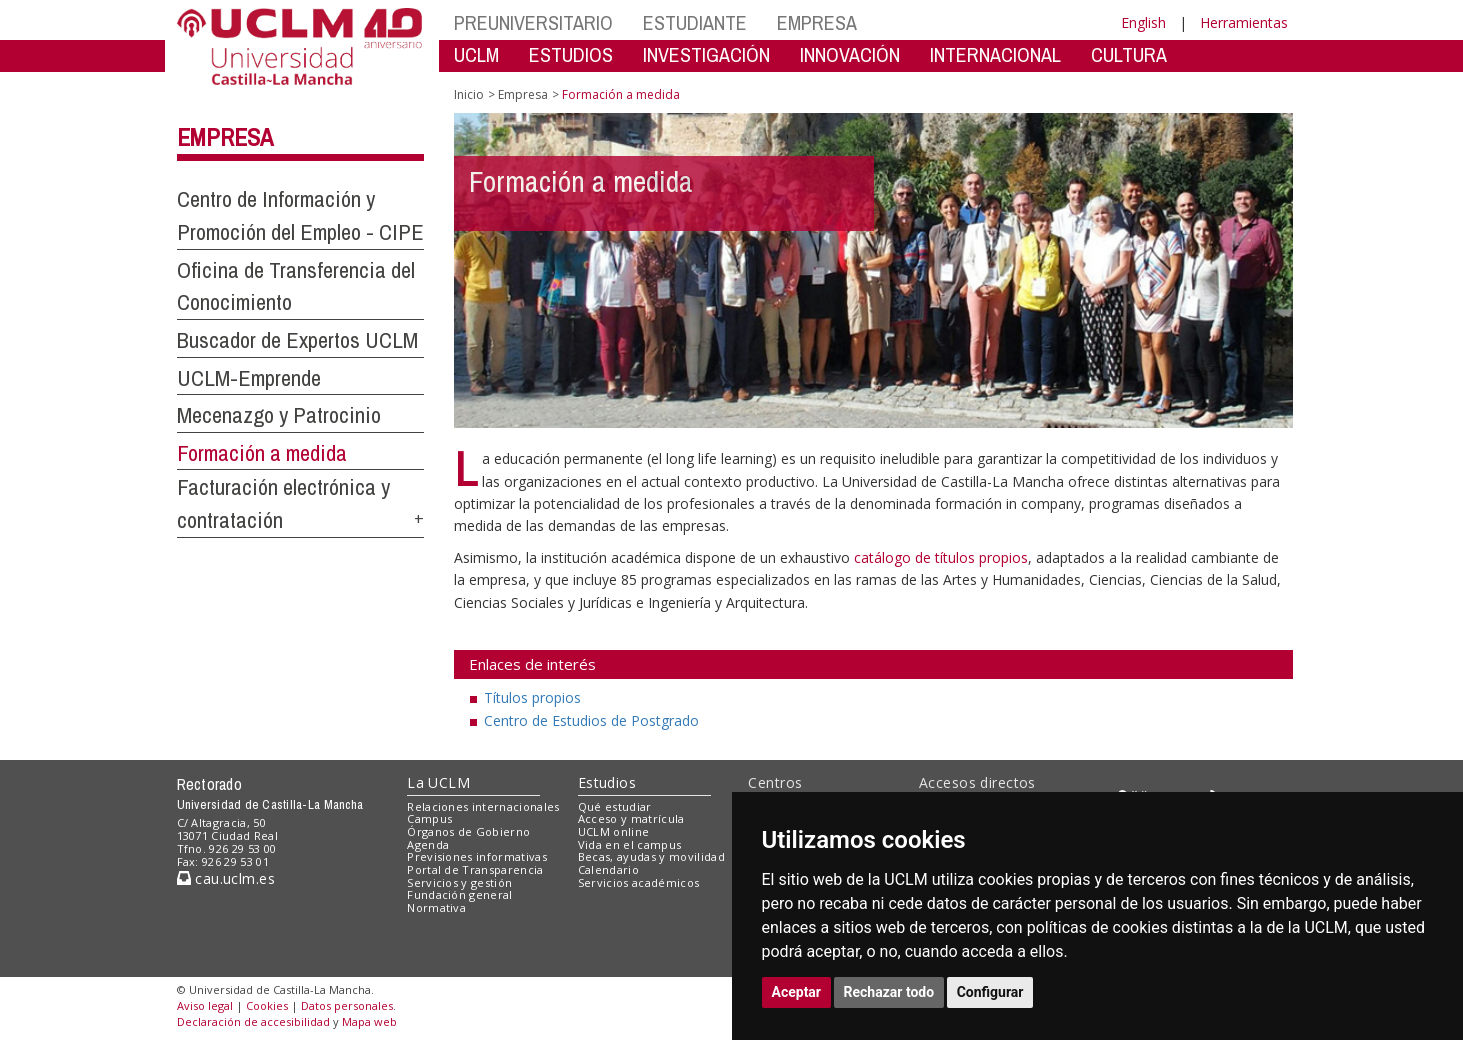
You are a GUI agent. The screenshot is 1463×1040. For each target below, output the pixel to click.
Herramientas (1244, 22)
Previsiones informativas (477, 856)
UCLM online (614, 831)
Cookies (267, 1005)
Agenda (428, 844)
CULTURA (1129, 54)
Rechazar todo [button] (889, 992)
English (1143, 22)
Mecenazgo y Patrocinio (279, 415)
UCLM (476, 54)
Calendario (608, 869)
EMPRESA (817, 22)
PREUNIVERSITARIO (533, 22)
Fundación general (460, 894)
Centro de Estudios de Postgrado (591, 720)
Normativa (436, 907)
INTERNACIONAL (995, 54)
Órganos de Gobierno (468, 831)
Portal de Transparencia (475, 869)
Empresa (225, 137)
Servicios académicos (639, 882)
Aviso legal (205, 1005)
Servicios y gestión (459, 882)
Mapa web (369, 1021)
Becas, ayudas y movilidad (651, 856)
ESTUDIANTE (695, 22)
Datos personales (347, 1005)
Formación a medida (262, 453)
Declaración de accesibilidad (253, 1021)
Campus (429, 818)
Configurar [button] (990, 992)
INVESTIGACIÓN (706, 54)
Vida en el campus (630, 844)
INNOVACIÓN (850, 54)
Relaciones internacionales (483, 806)
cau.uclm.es (226, 878)
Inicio (469, 94)
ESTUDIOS (571, 54)
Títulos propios (532, 697)
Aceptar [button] (797, 992)
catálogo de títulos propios (941, 557)
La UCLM (438, 782)
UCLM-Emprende (249, 378)
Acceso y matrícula (631, 818)
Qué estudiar (615, 806)
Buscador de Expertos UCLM (297, 340)
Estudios (607, 782)
